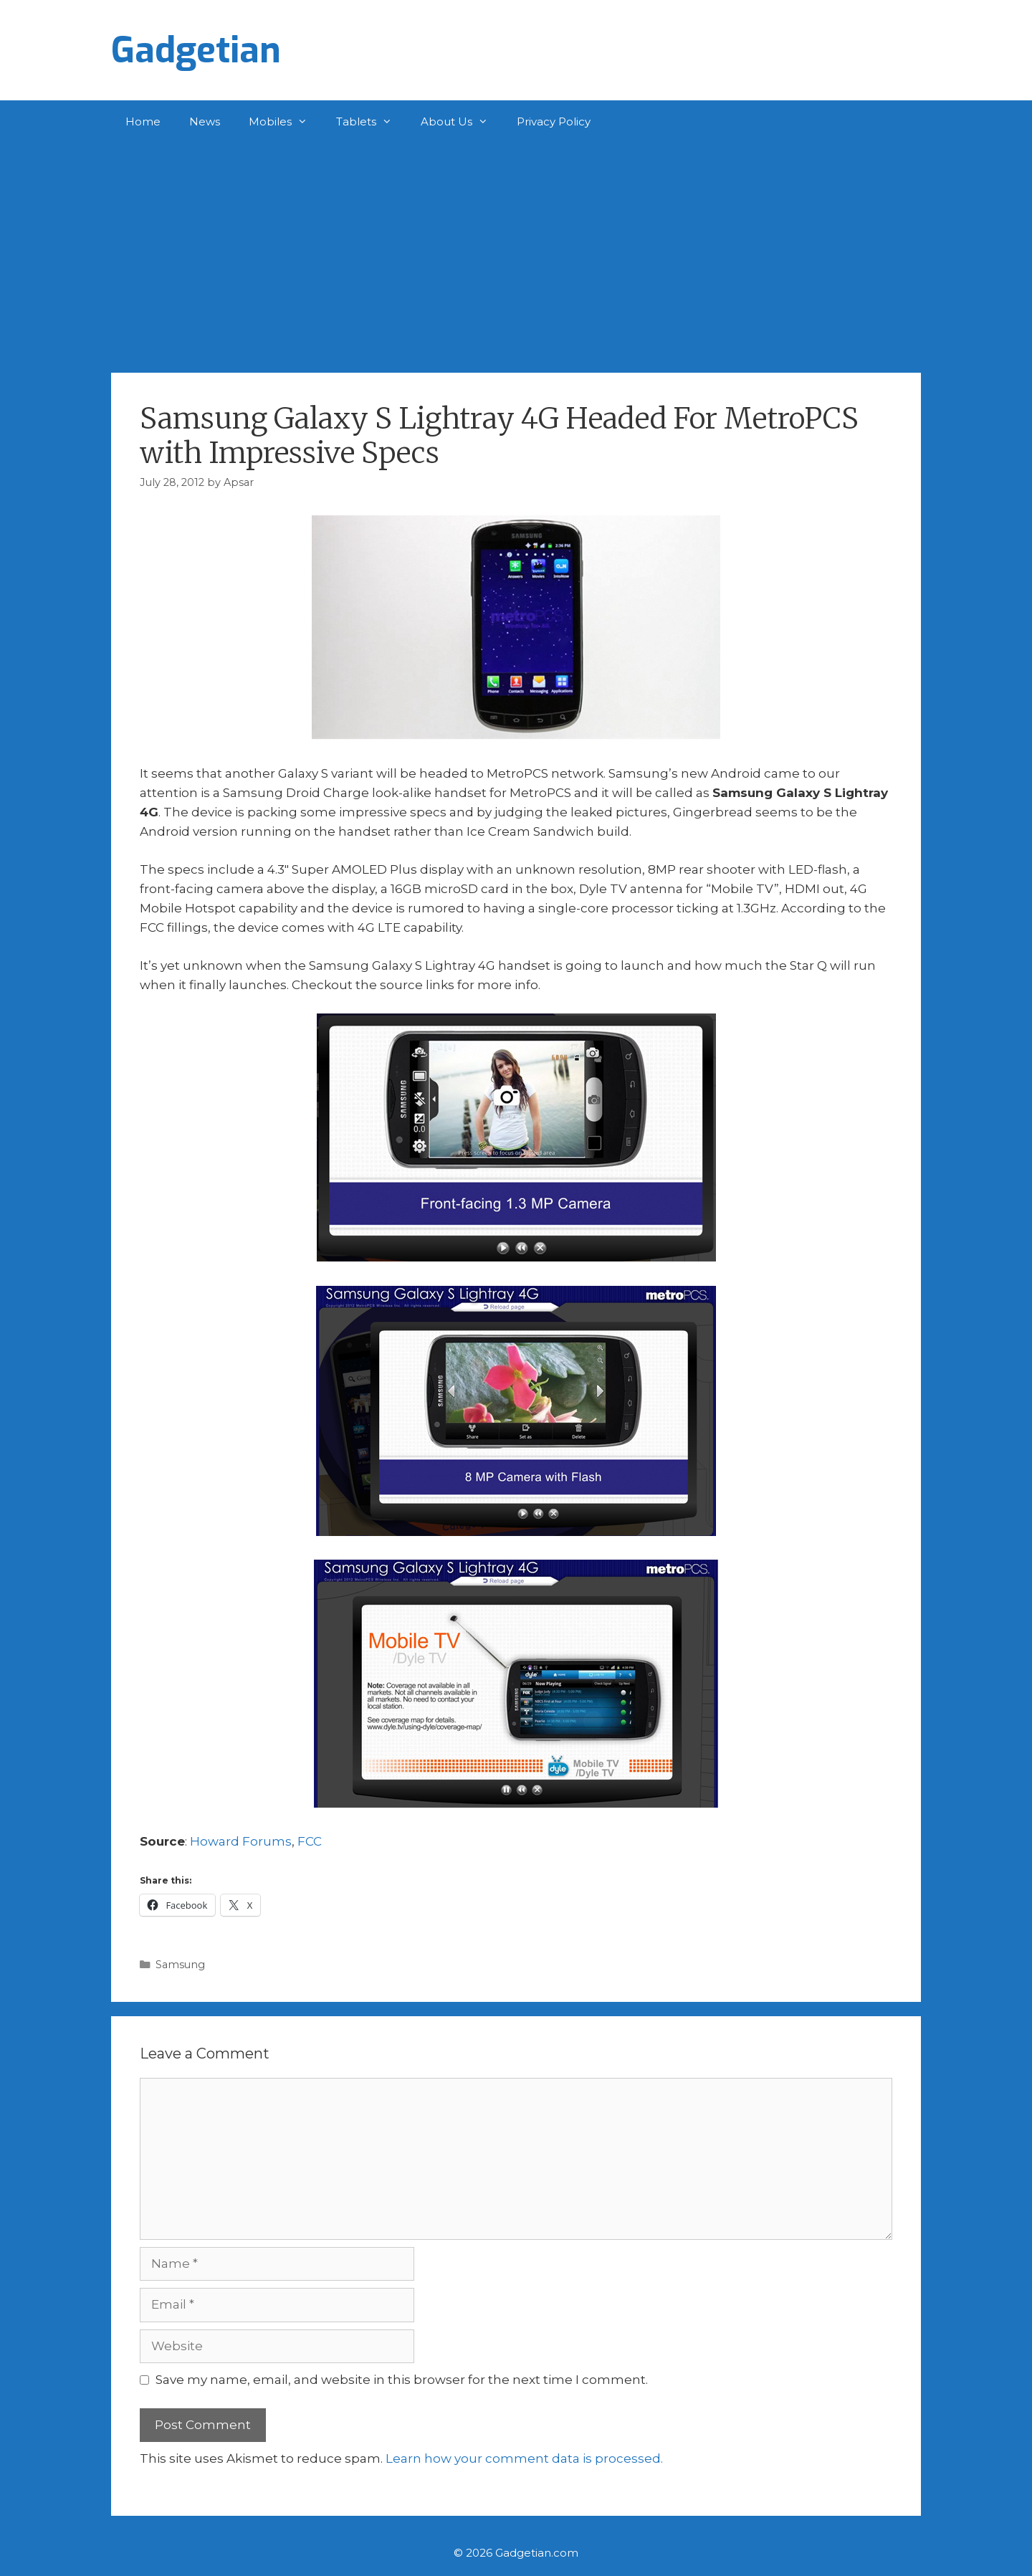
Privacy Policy (554, 121)
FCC (309, 1841)
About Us (461, 121)
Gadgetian (196, 50)
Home (143, 121)
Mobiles (285, 121)
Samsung (180, 1964)
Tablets (371, 121)
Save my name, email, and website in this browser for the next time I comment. (402, 2379)
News (204, 121)
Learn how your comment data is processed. (524, 2458)
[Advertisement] (516, 251)
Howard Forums (241, 1841)
